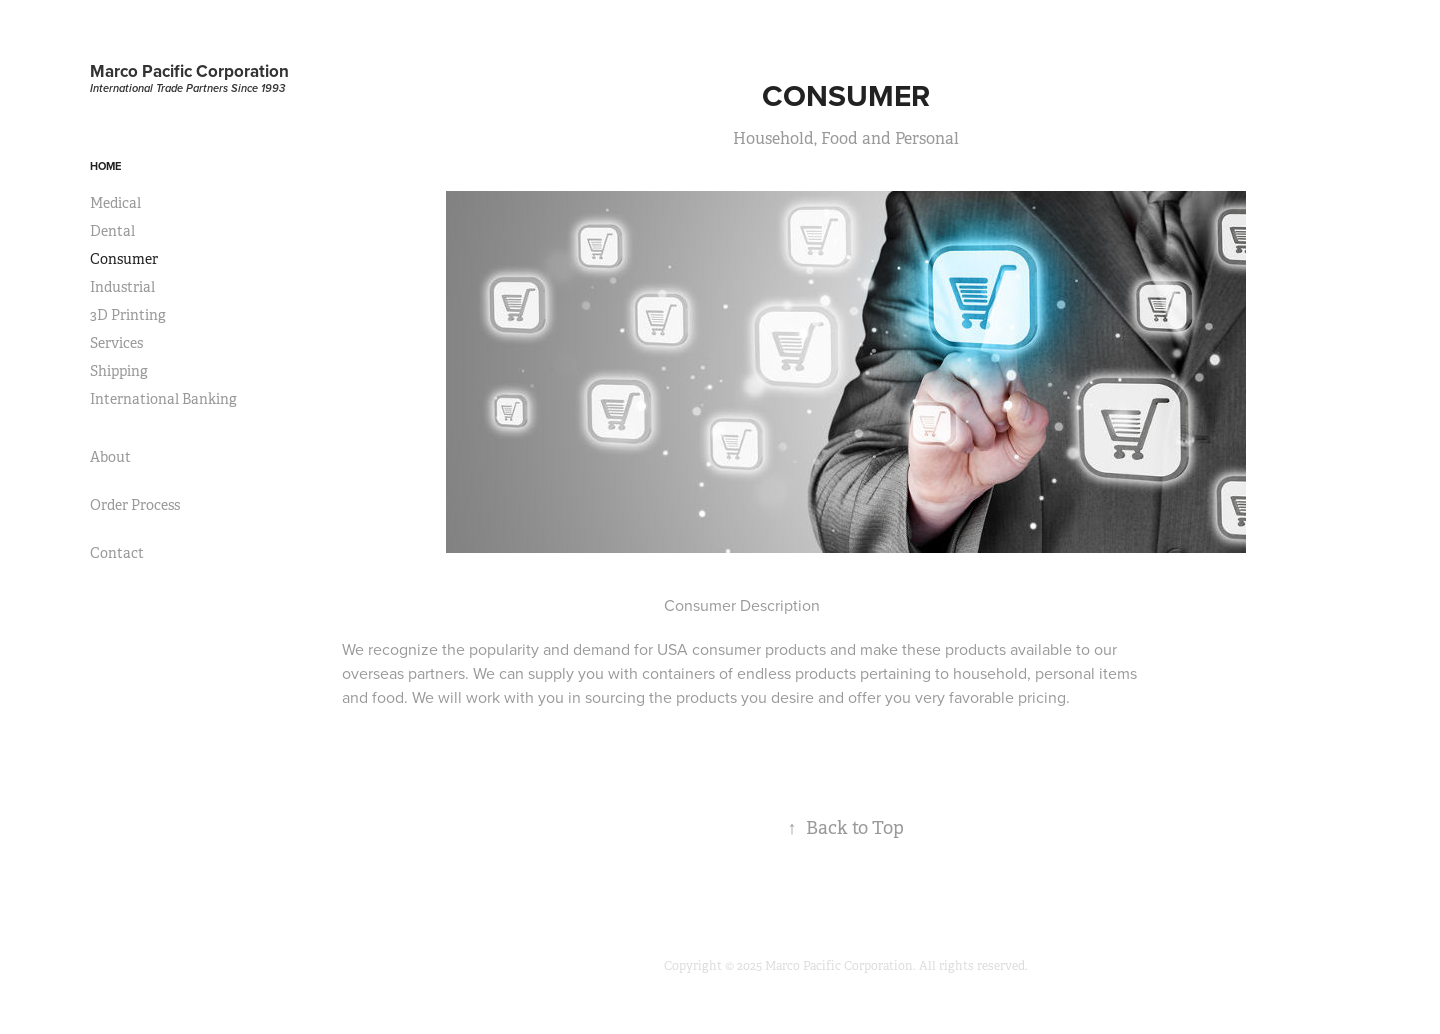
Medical (115, 203)
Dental (112, 231)
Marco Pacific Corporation (189, 71)
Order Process (135, 505)
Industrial (122, 287)
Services (116, 343)
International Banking (163, 399)
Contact (117, 553)
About (110, 457)
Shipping (119, 371)
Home (105, 166)
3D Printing (128, 315)
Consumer (124, 259)
